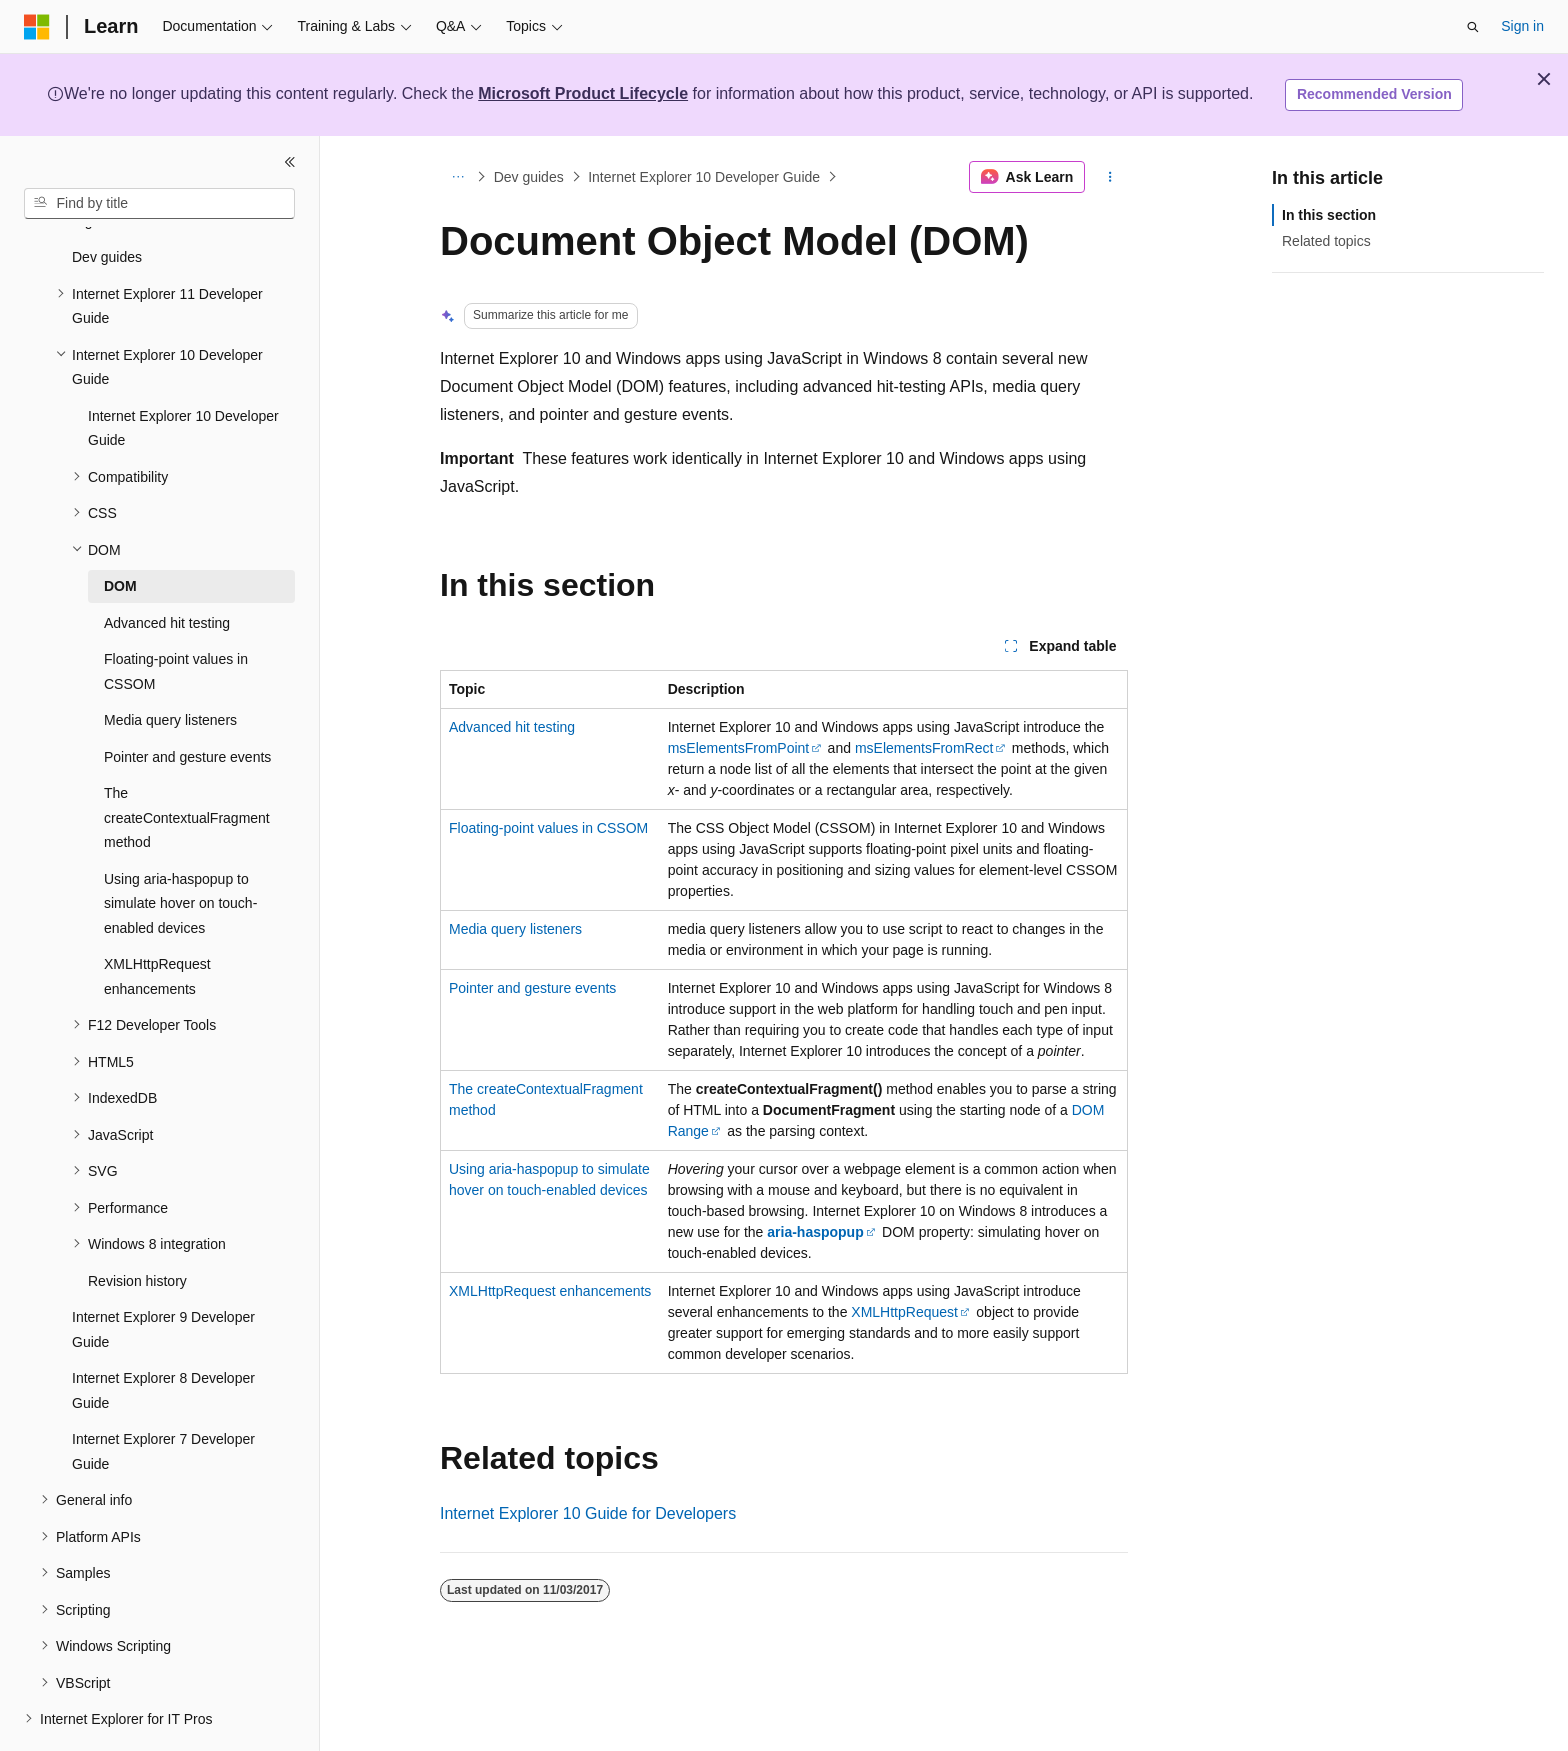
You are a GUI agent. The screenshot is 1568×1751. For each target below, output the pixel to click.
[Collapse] (290, 162)
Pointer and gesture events (532, 988)
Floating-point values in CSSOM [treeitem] (176, 616)
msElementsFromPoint (739, 748)
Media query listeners (515, 929)
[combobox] (159, 204)
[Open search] (1473, 27)
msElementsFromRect (924, 748)
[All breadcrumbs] (457, 177)
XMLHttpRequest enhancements (550, 1291)
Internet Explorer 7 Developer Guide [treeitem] (163, 1396)
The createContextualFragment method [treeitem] (187, 762)
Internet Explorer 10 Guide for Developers (588, 1513)
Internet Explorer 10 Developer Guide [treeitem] (183, 373)
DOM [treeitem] (120, 531)
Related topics (1326, 241)
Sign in (1522, 26)
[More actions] (1110, 177)
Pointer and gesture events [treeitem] (187, 702)
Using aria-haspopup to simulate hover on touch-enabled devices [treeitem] (180, 848)
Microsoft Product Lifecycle (583, 93)
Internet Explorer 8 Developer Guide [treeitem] (163, 1335)
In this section (1329, 215)
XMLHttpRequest (904, 1312)
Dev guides (529, 177)
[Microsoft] (37, 27)
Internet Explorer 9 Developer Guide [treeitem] (163, 1274)
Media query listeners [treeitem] (170, 665)
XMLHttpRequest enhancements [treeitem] (157, 921)
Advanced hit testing (512, 727)
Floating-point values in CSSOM (548, 828)
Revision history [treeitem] (137, 1226)
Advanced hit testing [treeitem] (167, 568)
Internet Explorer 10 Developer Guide (704, 177)
